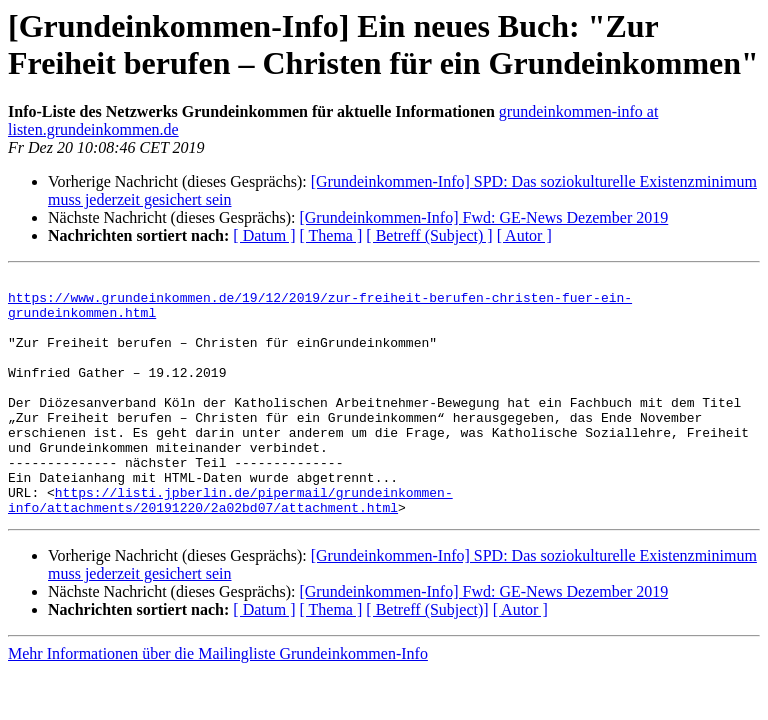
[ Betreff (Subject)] (427, 657)
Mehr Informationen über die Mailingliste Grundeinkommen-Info (218, 701)
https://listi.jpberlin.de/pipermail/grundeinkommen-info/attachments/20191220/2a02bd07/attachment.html (230, 546)
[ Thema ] (331, 235)
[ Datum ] (264, 235)
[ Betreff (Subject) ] (429, 235)
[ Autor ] (524, 235)
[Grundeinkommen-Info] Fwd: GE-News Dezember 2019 (483, 217)
